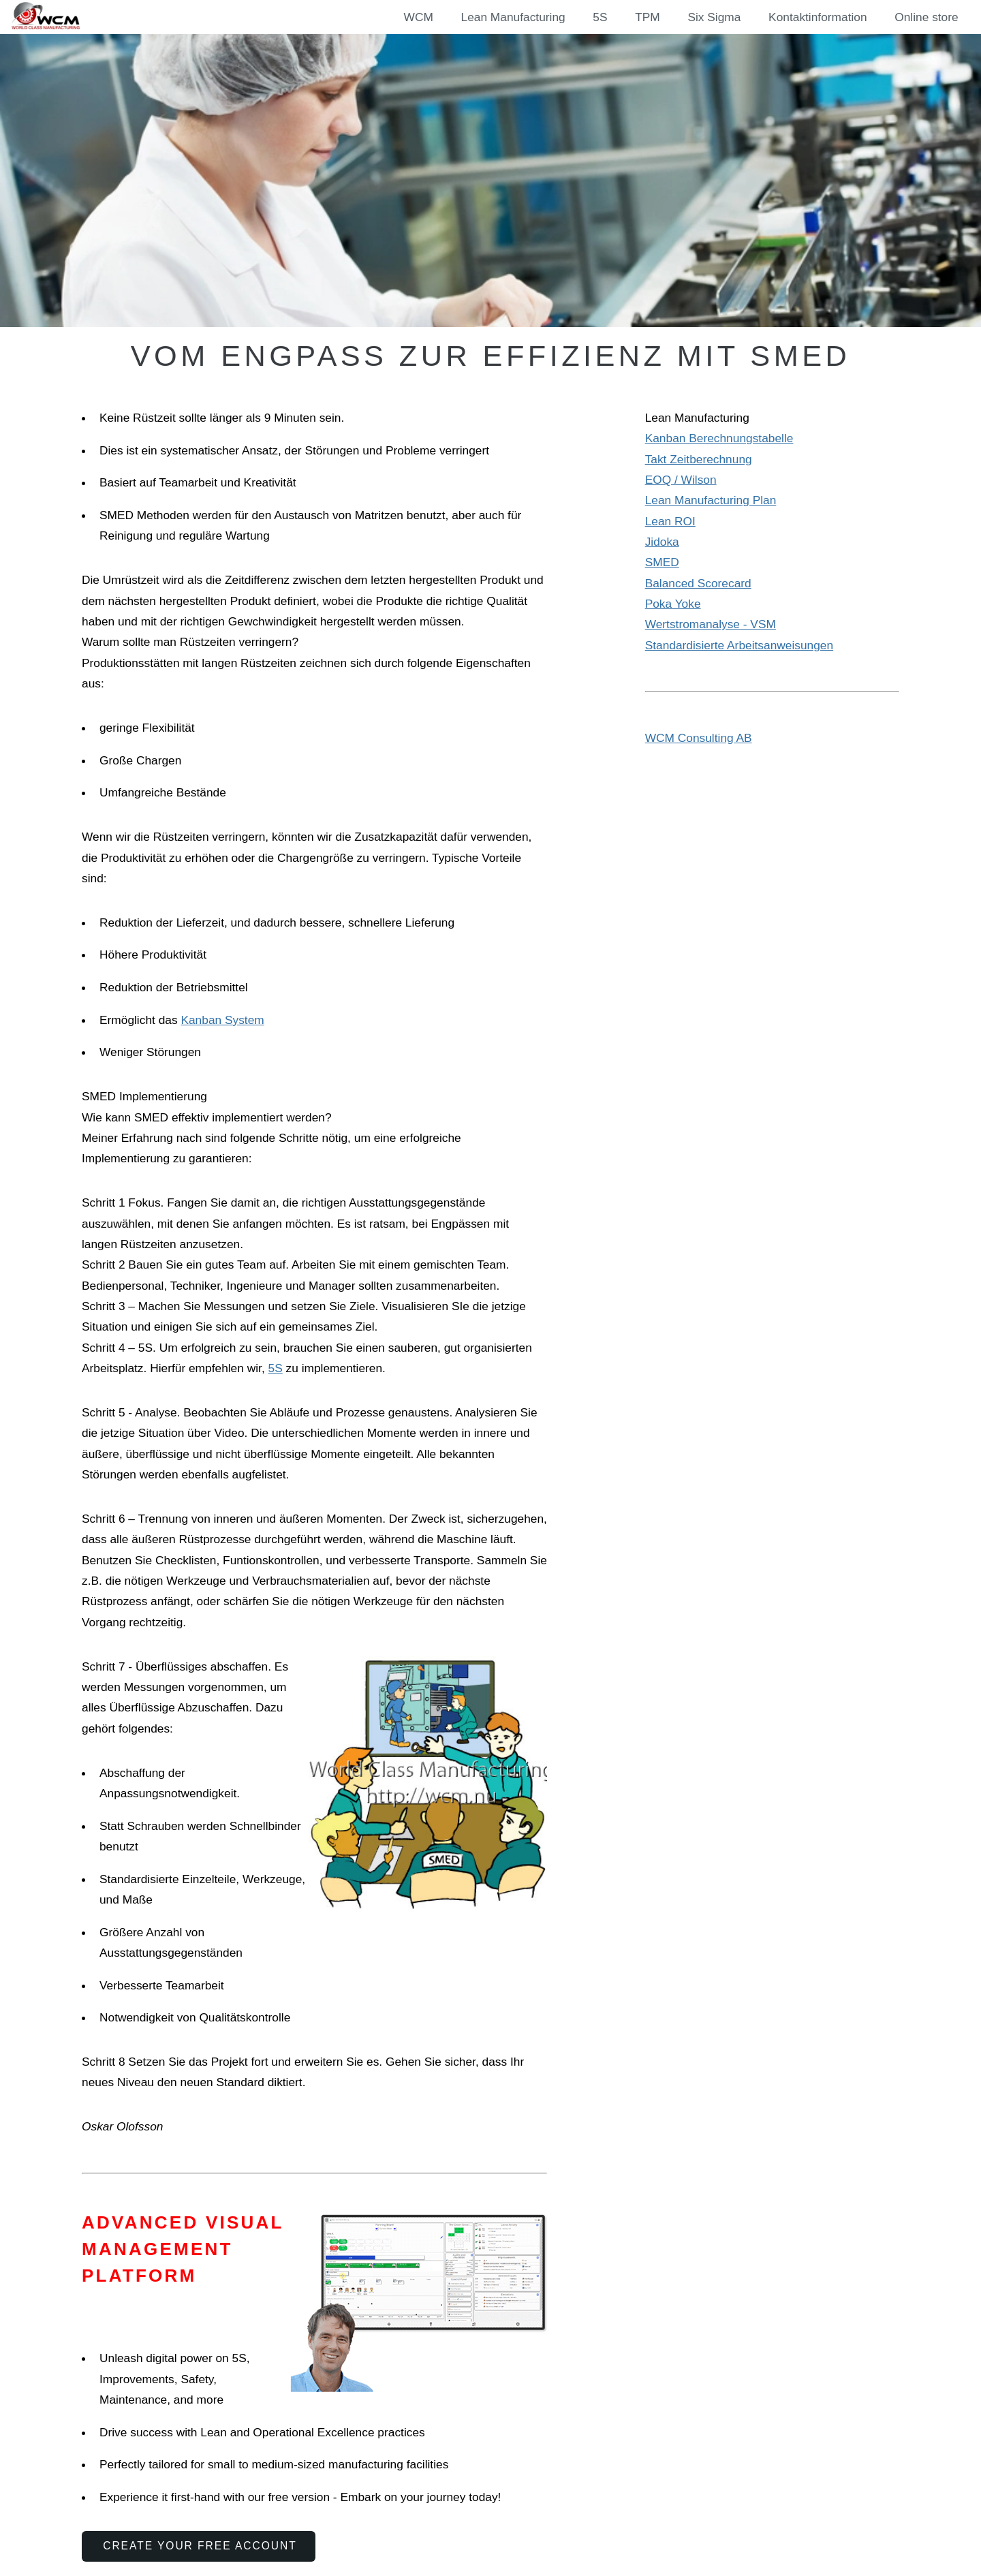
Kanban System (222, 1020)
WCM (418, 17)
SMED (662, 562)
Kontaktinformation (817, 17)
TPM (647, 17)
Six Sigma (714, 17)
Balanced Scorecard (698, 583)
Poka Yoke (673, 603)
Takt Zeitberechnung (698, 459)
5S (600, 17)
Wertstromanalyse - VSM (710, 624)
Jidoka (662, 541)
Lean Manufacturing (513, 17)
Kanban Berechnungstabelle (719, 438)
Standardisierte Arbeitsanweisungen (739, 645)
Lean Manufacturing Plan (711, 500)
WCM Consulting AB (698, 738)
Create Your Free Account (200, 2545)
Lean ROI (670, 521)
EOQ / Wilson (681, 479)
